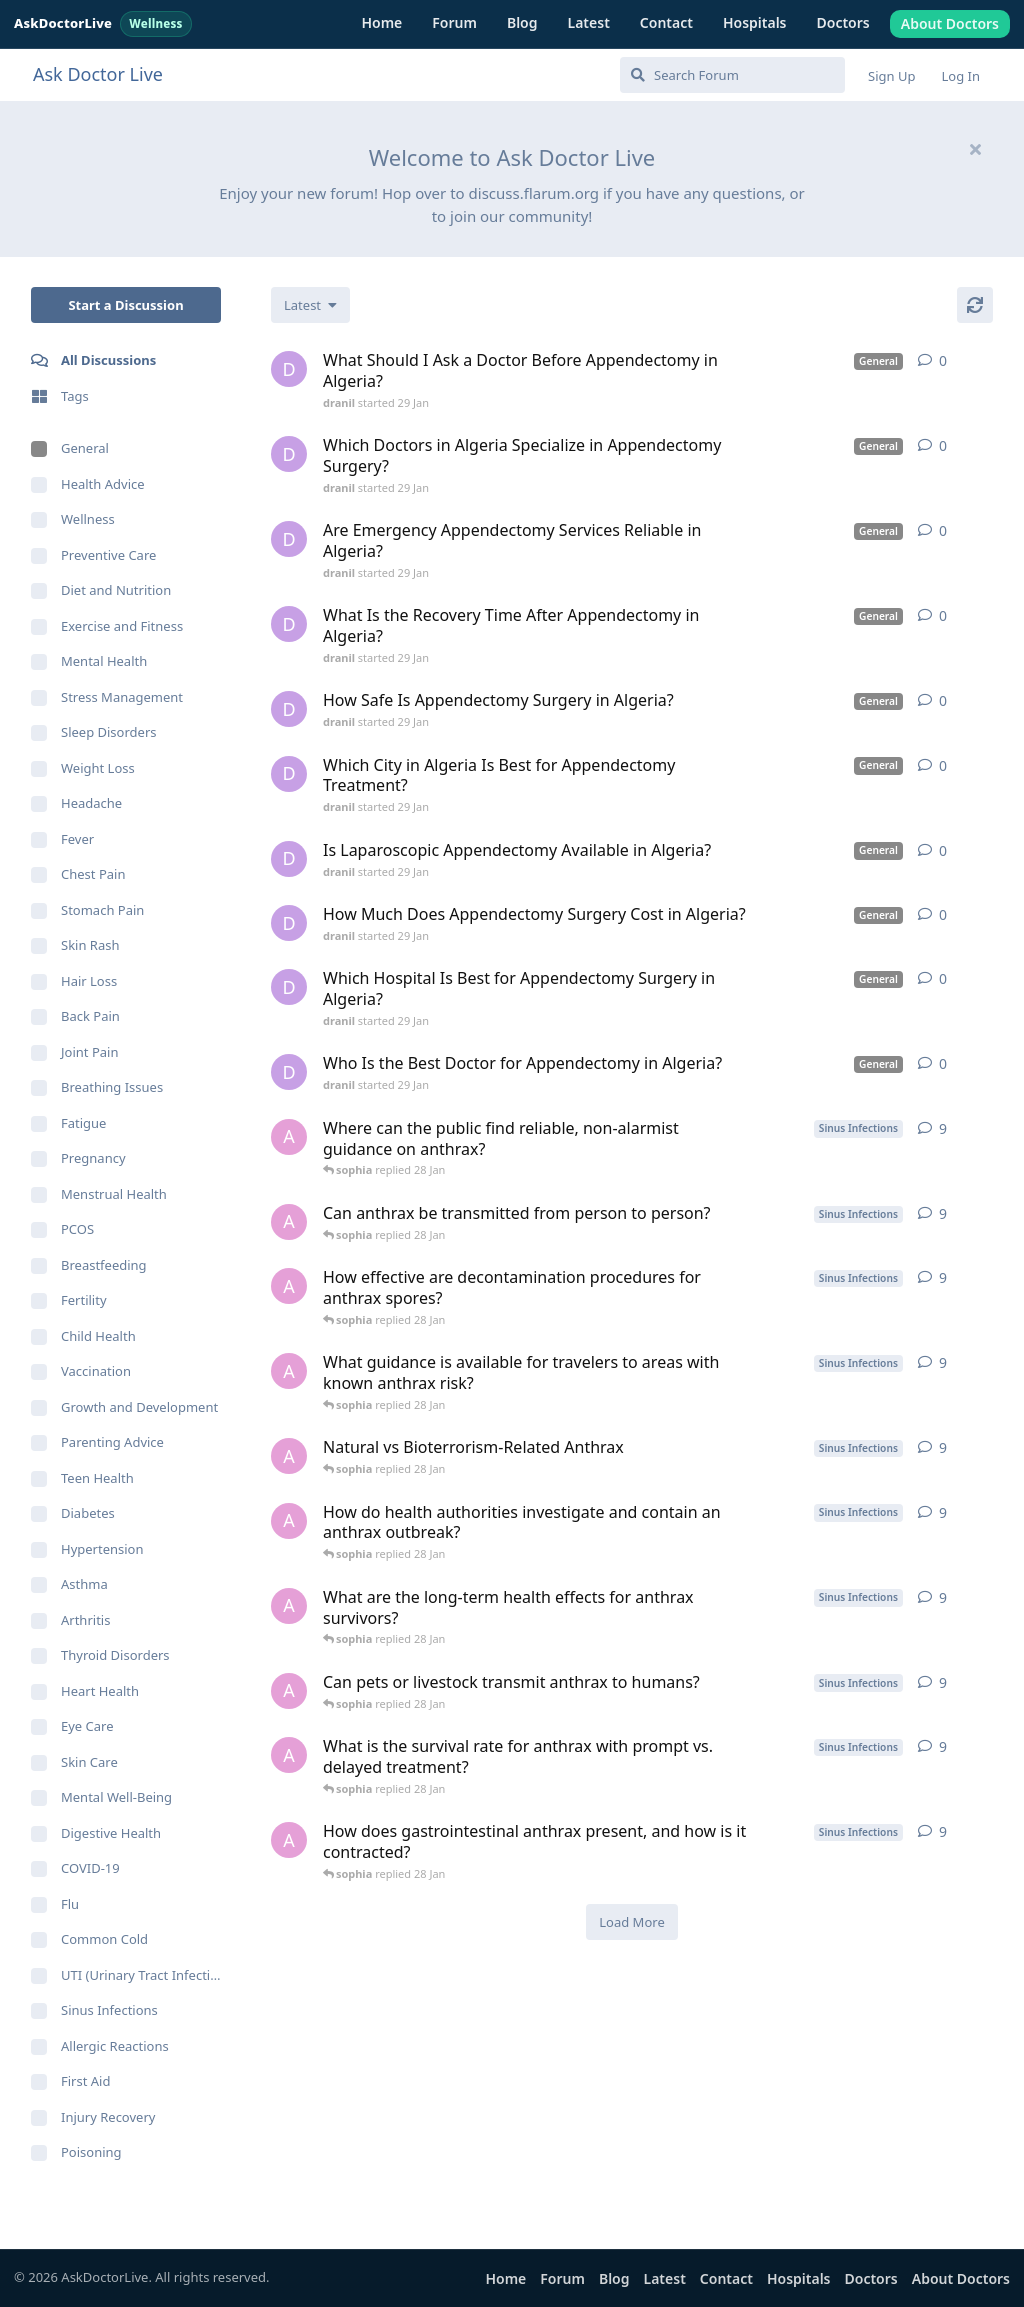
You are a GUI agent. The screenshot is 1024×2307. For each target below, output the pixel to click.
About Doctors (950, 23)
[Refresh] (975, 305)
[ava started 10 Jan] (289, 1137)
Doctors (843, 22)
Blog (522, 22)
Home (381, 22)
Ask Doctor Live (98, 74)
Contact (666, 22)
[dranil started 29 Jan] (289, 369)
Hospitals (755, 22)
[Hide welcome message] (975, 149)
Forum (454, 22)
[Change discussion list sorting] (310, 305)
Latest (589, 22)
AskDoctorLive (103, 23)
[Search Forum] (732, 75)
